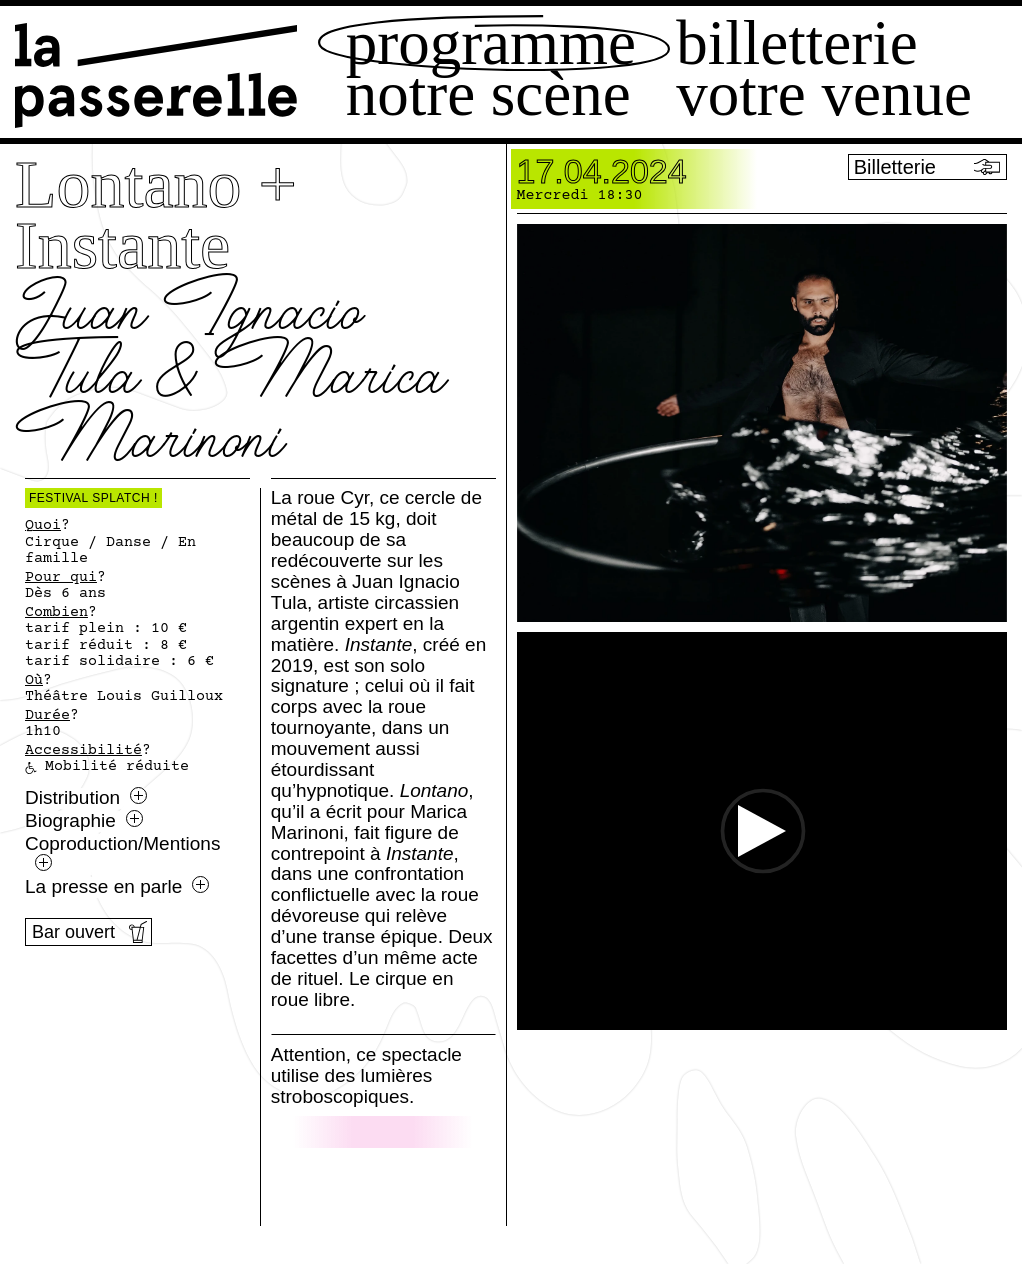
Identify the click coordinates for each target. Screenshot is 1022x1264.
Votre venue (824, 94)
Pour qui (61, 578)
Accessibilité (83, 751)
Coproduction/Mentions (122, 852)
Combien (56, 613)
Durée (47, 716)
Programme (491, 43)
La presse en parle (117, 887)
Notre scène (488, 94)
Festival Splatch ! (93, 498)
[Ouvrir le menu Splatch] (912, 1161)
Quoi (43, 526)
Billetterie (796, 43)
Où (34, 681)
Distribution (86, 798)
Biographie (84, 821)
